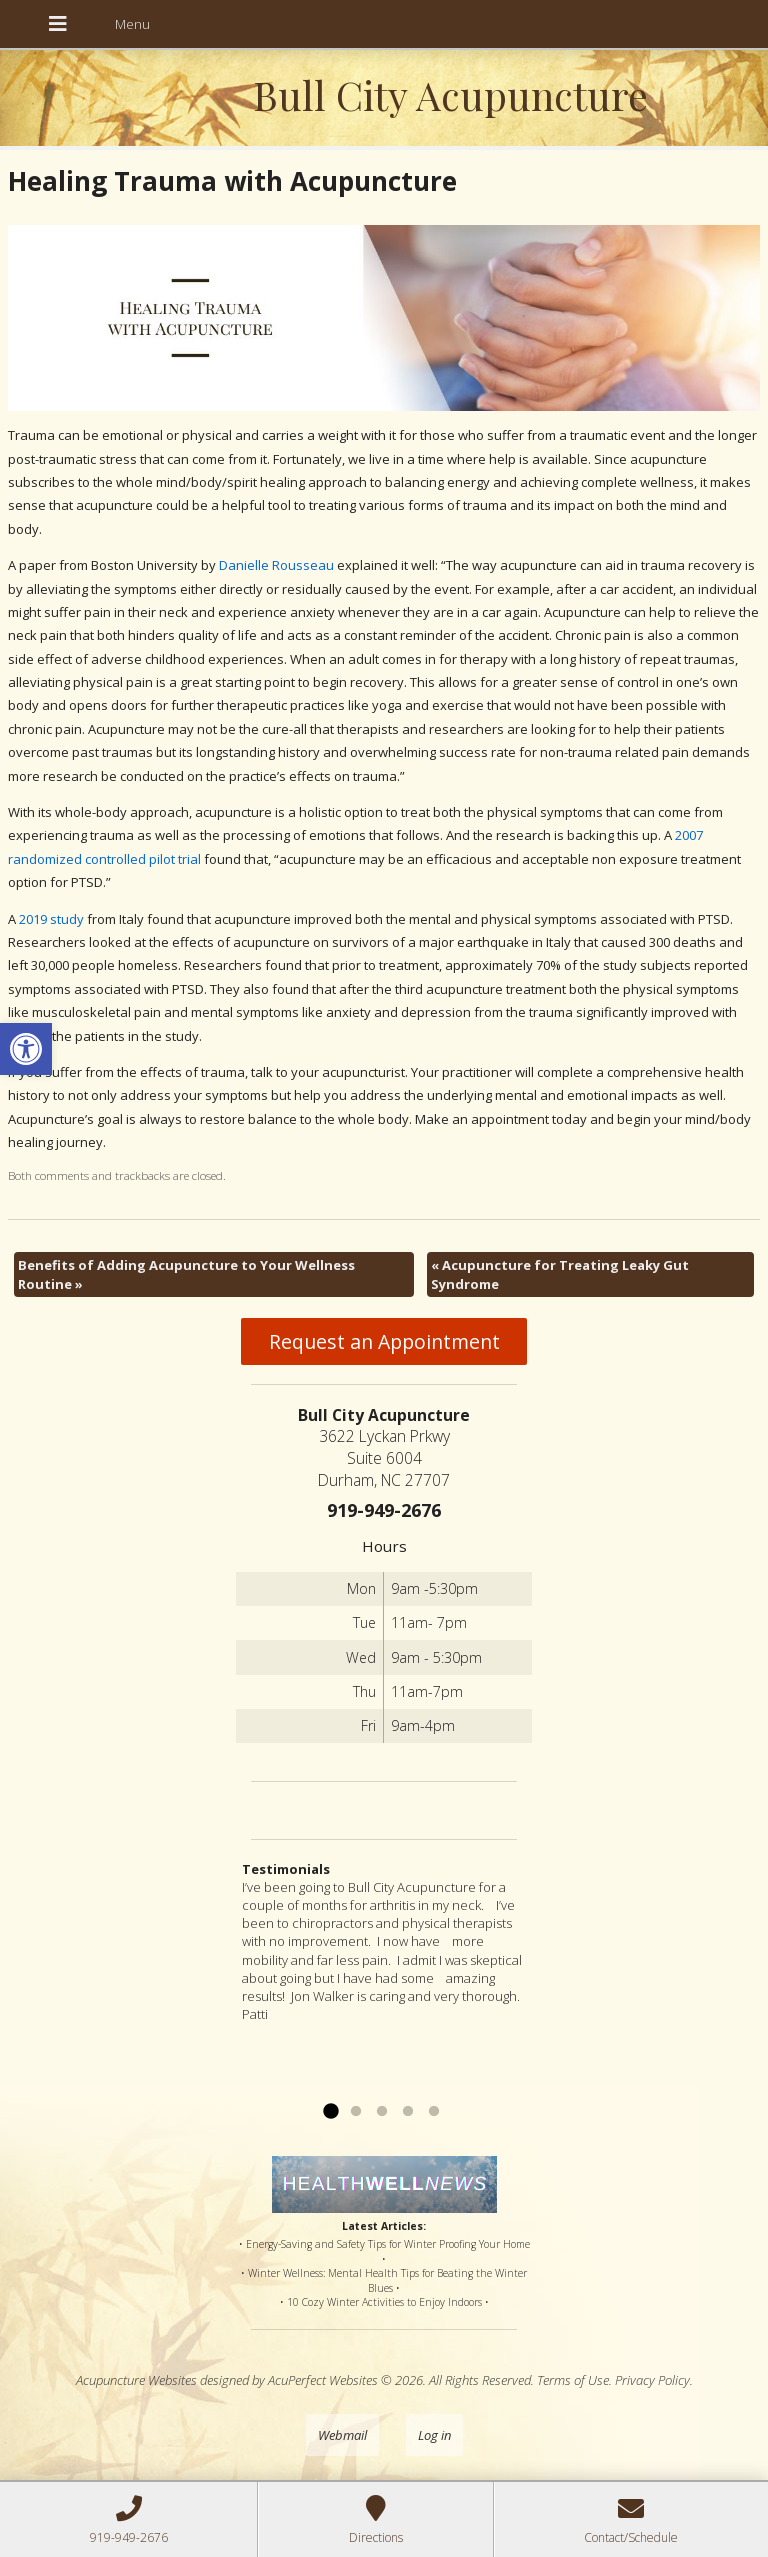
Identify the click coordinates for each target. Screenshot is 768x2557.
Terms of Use (573, 2380)
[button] (26, 1049)
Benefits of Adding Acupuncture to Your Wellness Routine (186, 1274)
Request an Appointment (384, 1341)
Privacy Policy (652, 2380)
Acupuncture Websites (136, 2380)
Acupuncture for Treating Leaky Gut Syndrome (560, 1274)
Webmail (342, 2435)
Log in (434, 2435)
